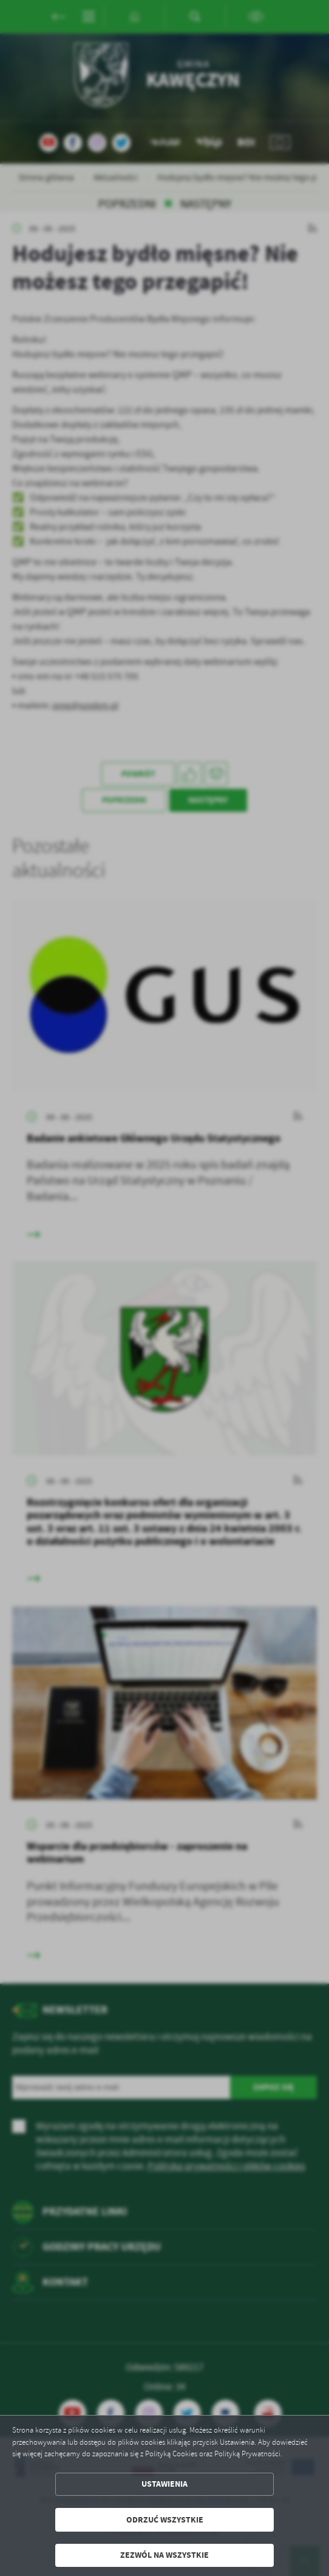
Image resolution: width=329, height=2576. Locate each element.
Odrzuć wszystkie (164, 2520)
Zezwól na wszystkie (164, 2555)
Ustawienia (164, 2484)
